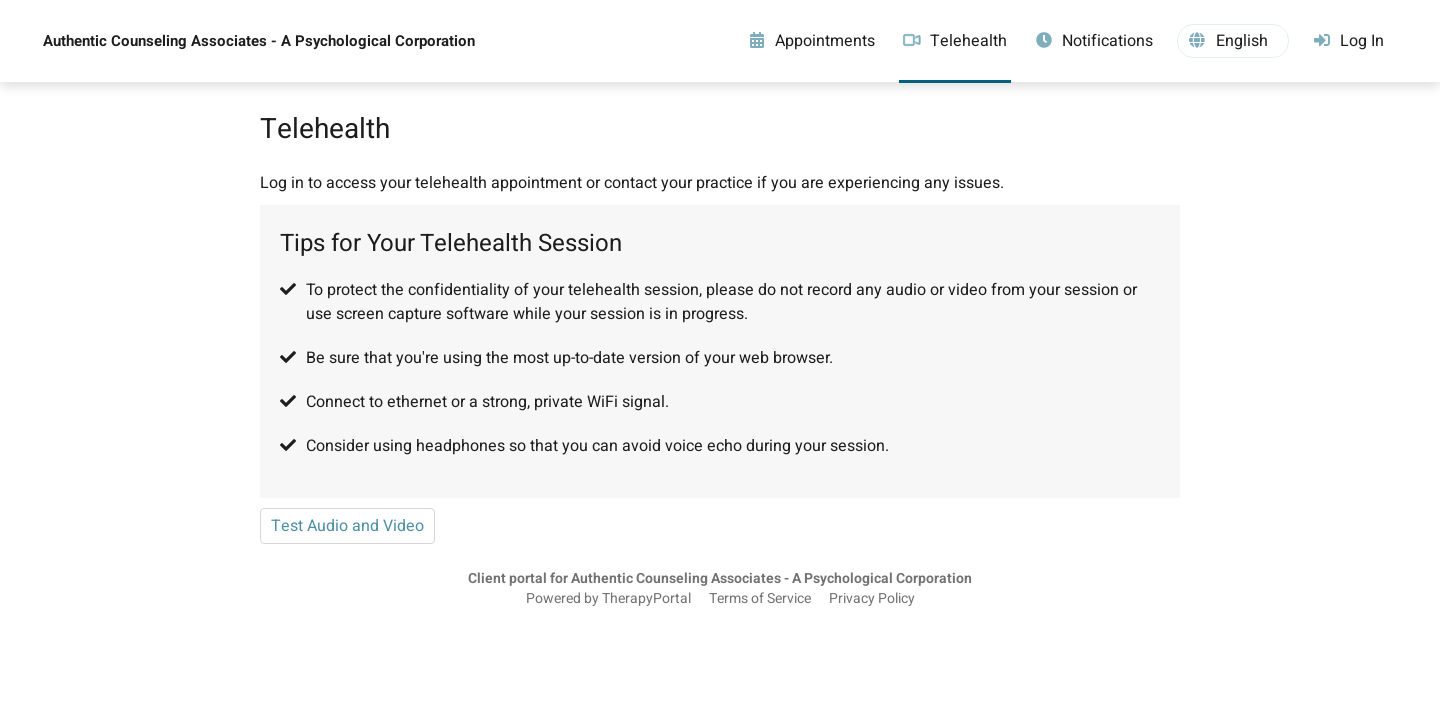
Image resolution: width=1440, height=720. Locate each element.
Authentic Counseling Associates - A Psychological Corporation (259, 41)
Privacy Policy (872, 599)
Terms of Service (760, 599)
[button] (1233, 41)
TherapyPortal (646, 599)
